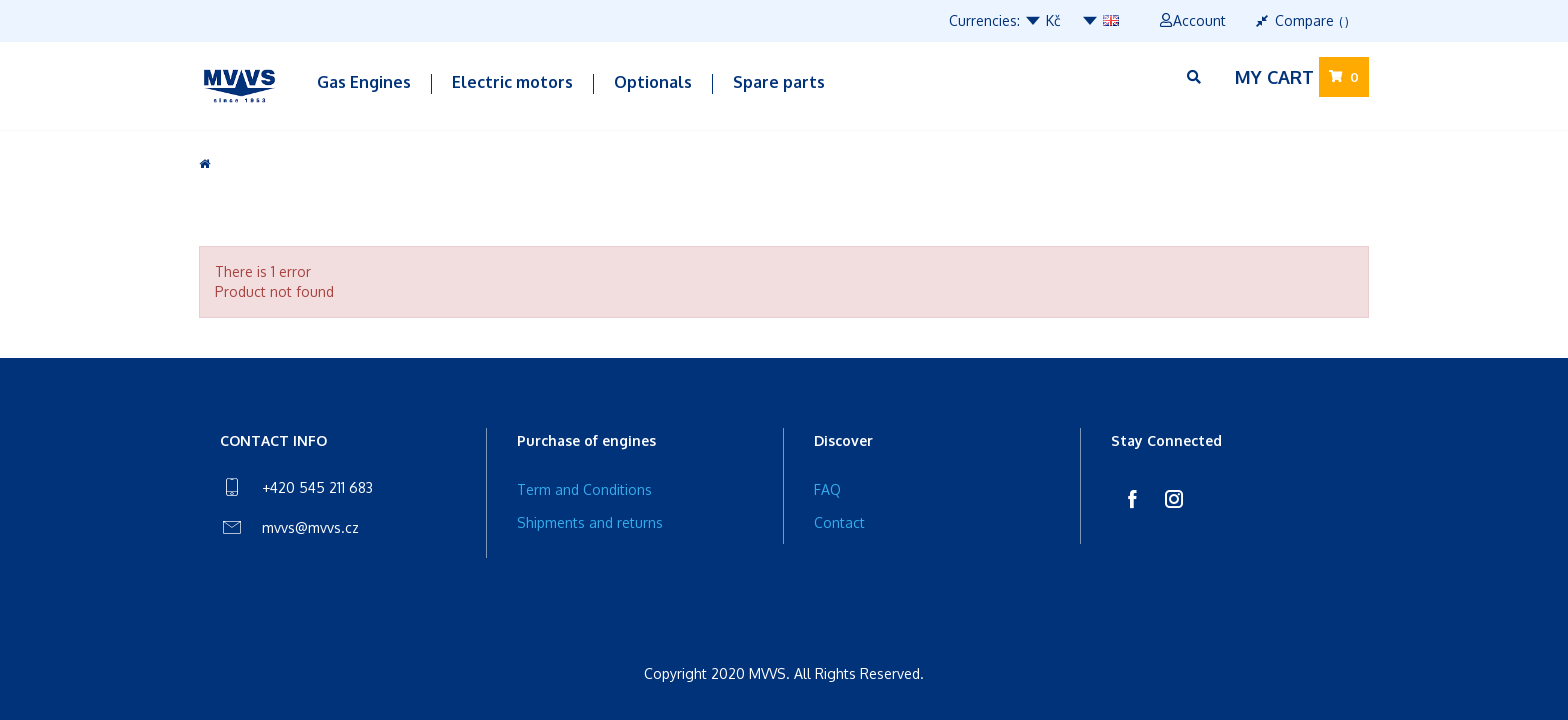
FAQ (827, 489)
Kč (1042, 20)
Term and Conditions (584, 489)
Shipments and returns (590, 522)
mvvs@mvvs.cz (310, 527)
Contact (839, 522)
